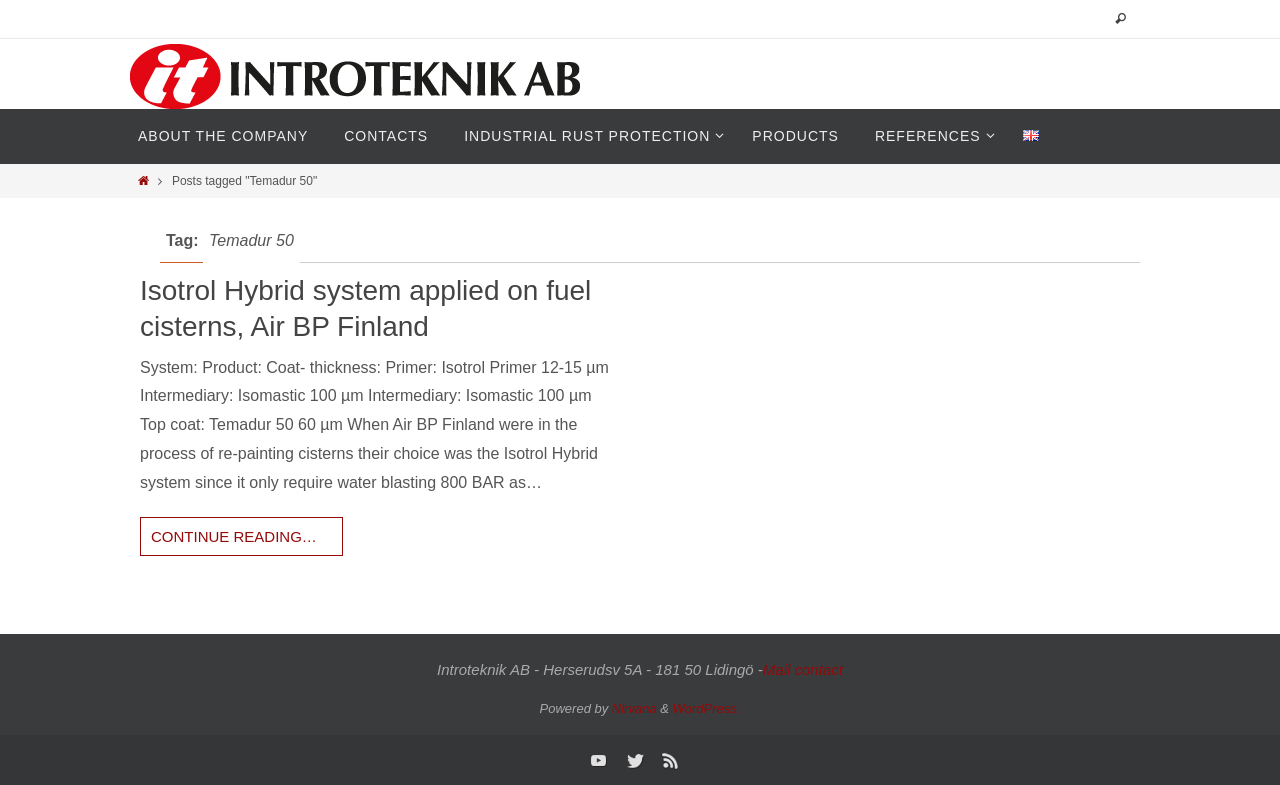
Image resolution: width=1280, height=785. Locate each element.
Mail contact (803, 669)
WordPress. (707, 708)
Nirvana (634, 708)
